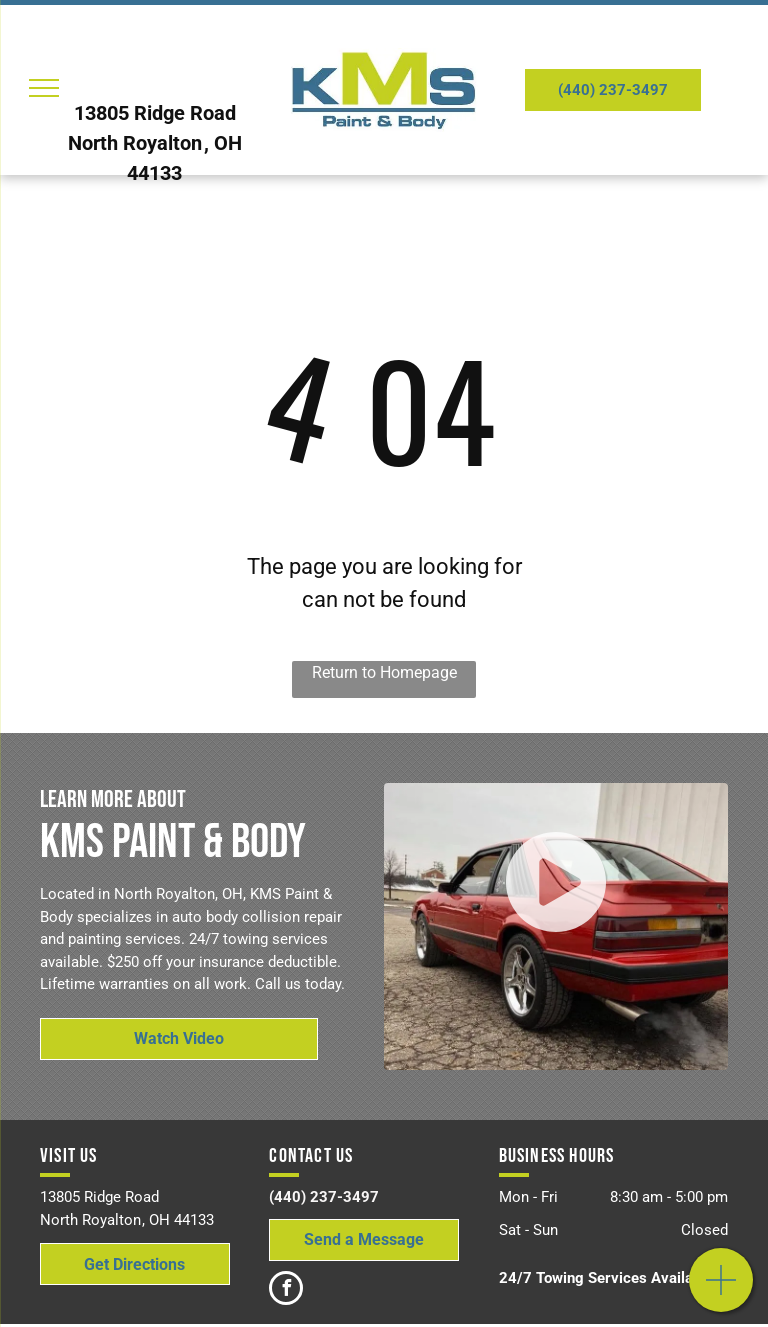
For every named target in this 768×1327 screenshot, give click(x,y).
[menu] (44, 88)
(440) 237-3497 (324, 1197)
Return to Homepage (384, 672)
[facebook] (286, 1290)
